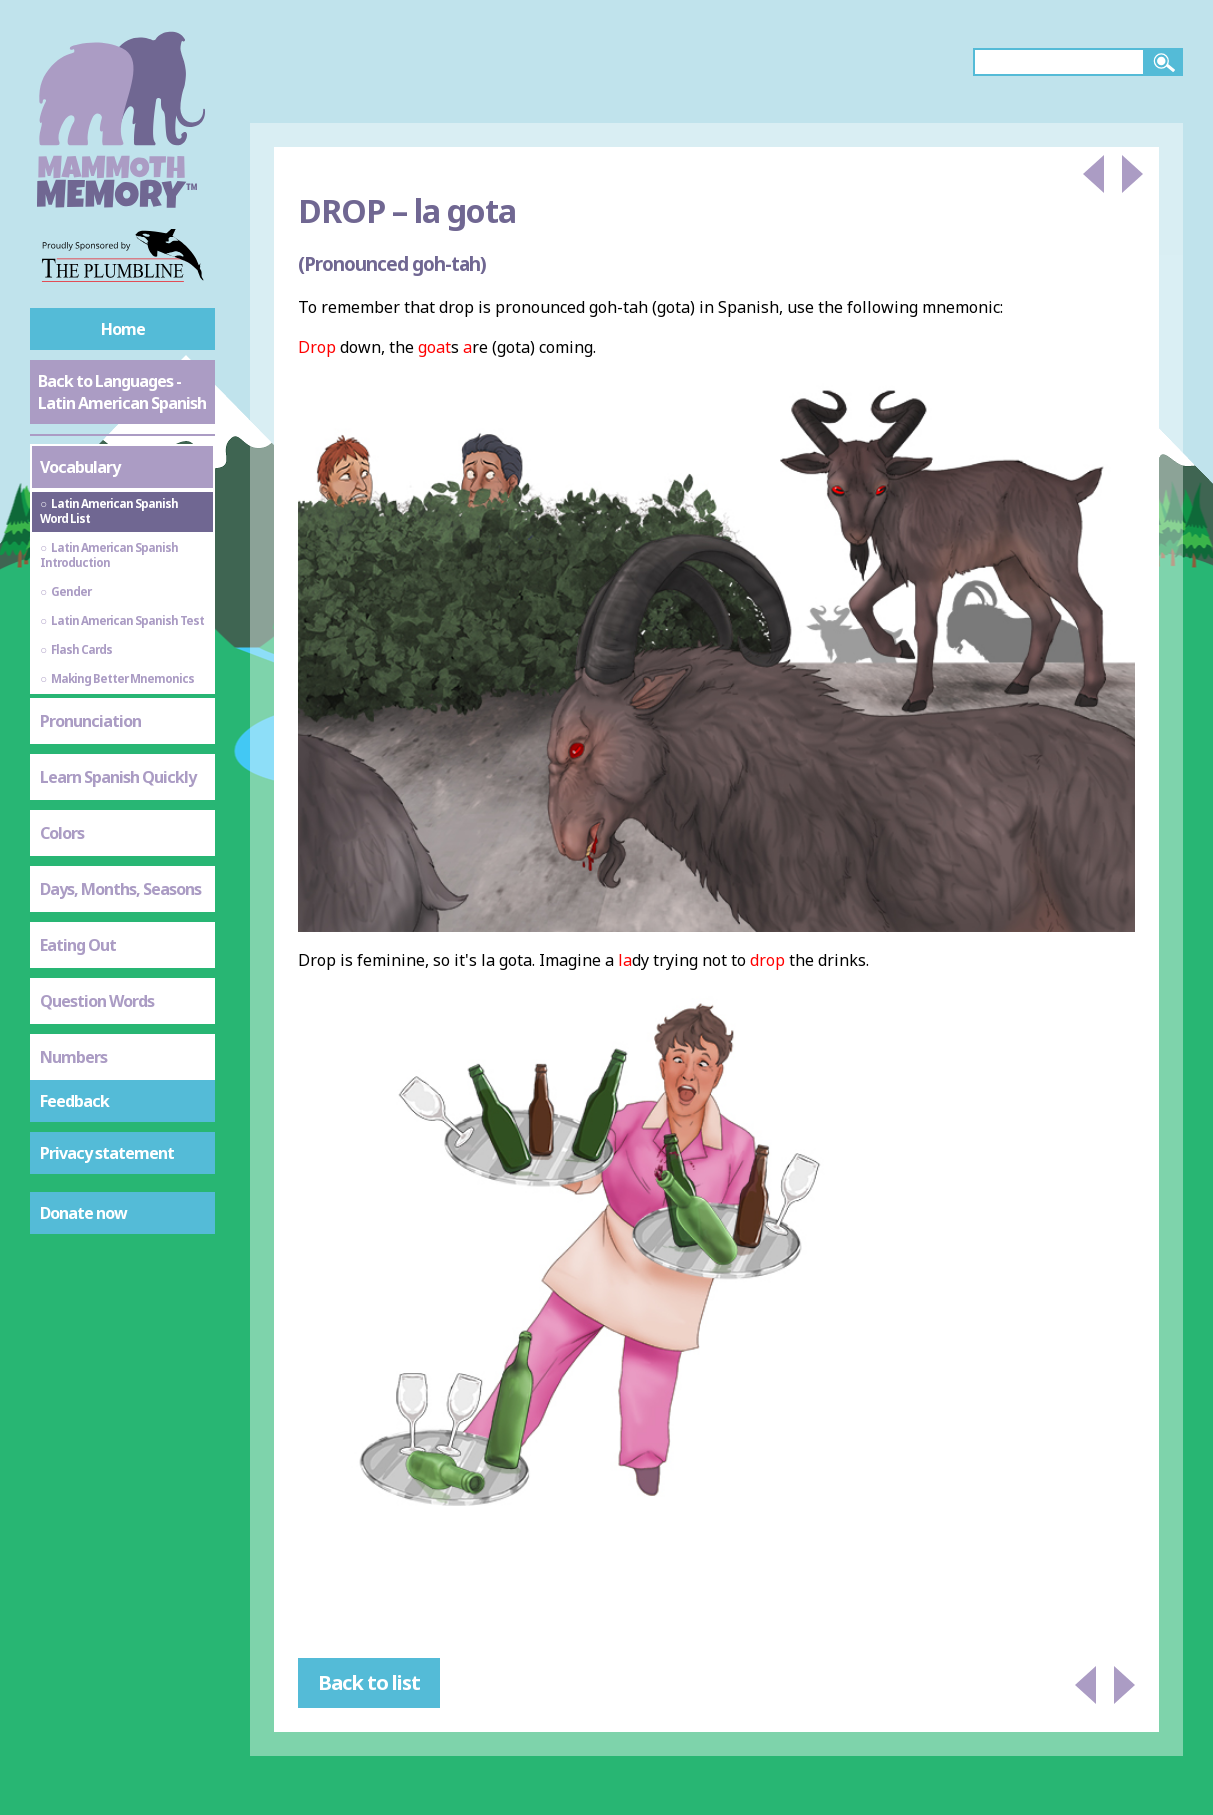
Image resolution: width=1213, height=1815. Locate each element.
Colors (62, 833)
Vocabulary (80, 467)
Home (123, 329)
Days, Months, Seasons (120, 889)
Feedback (74, 1101)
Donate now (83, 1213)
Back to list (369, 1682)
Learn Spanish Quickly (118, 777)
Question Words (97, 1001)
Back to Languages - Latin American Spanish (122, 392)
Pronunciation (90, 721)
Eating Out (78, 945)
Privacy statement (107, 1153)
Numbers (73, 1057)
